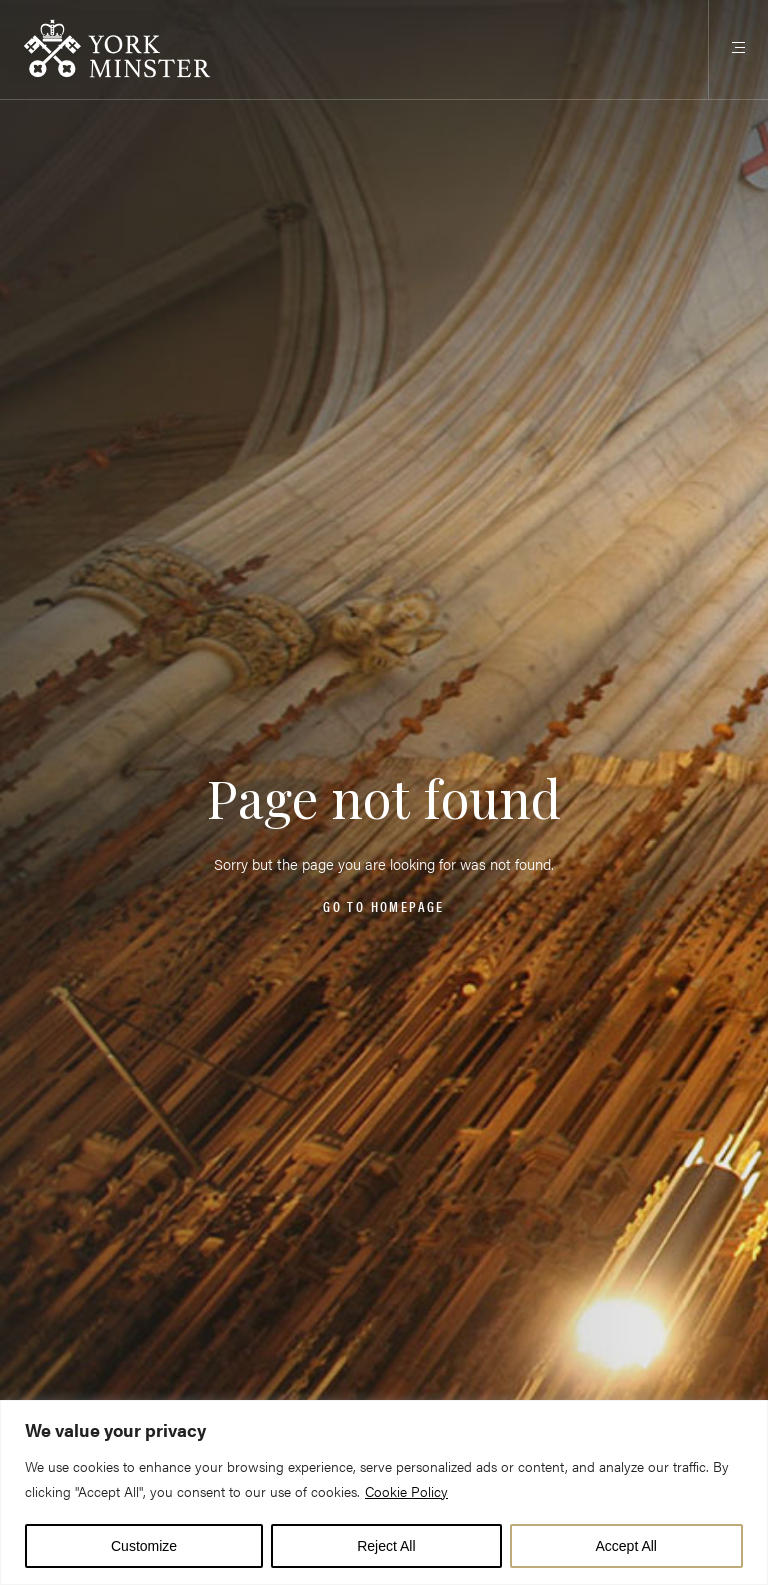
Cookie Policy (406, 1491)
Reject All (386, 1546)
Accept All (626, 1546)
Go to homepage (383, 906)
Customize (144, 1546)
